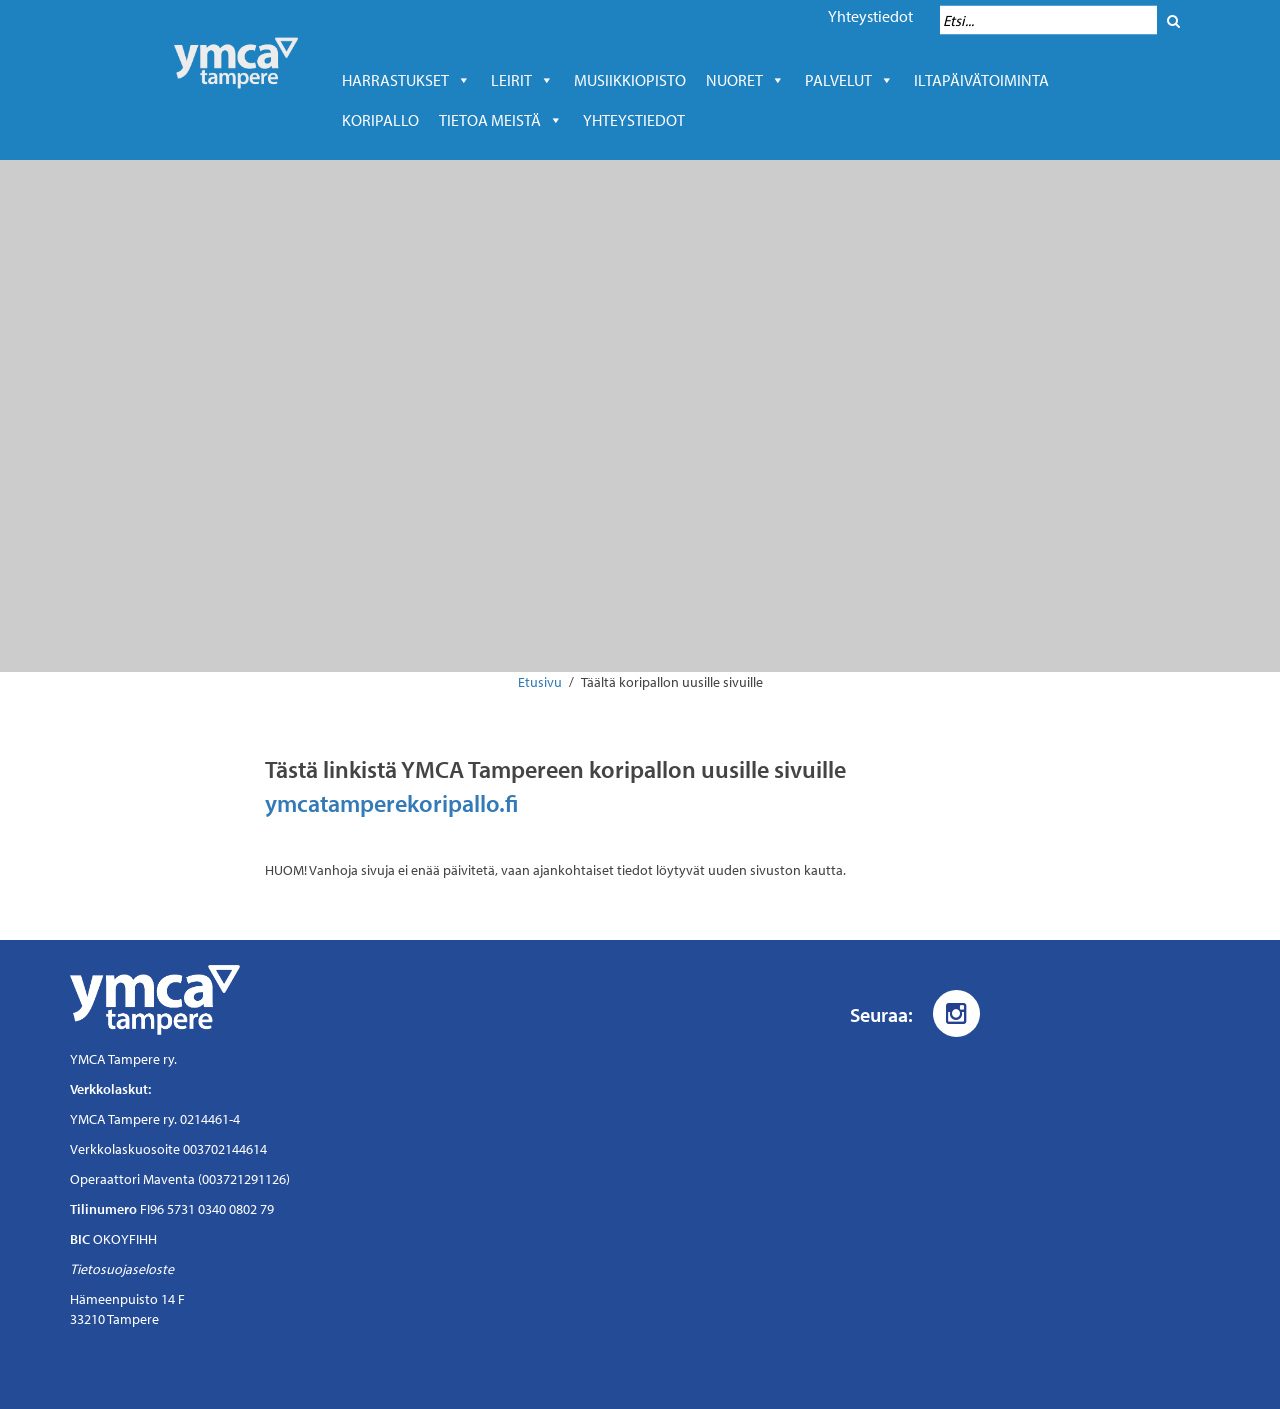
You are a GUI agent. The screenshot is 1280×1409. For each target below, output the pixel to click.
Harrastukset (406, 80)
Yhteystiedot (870, 16)
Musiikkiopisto (635, 80)
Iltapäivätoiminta (981, 80)
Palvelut (849, 80)
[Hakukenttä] (1048, 20)
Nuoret (745, 80)
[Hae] (1173, 20)
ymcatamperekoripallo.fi (391, 803)
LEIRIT (522, 80)
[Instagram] (956, 1013)
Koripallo (380, 120)
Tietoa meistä (501, 120)
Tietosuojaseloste (122, 1269)
